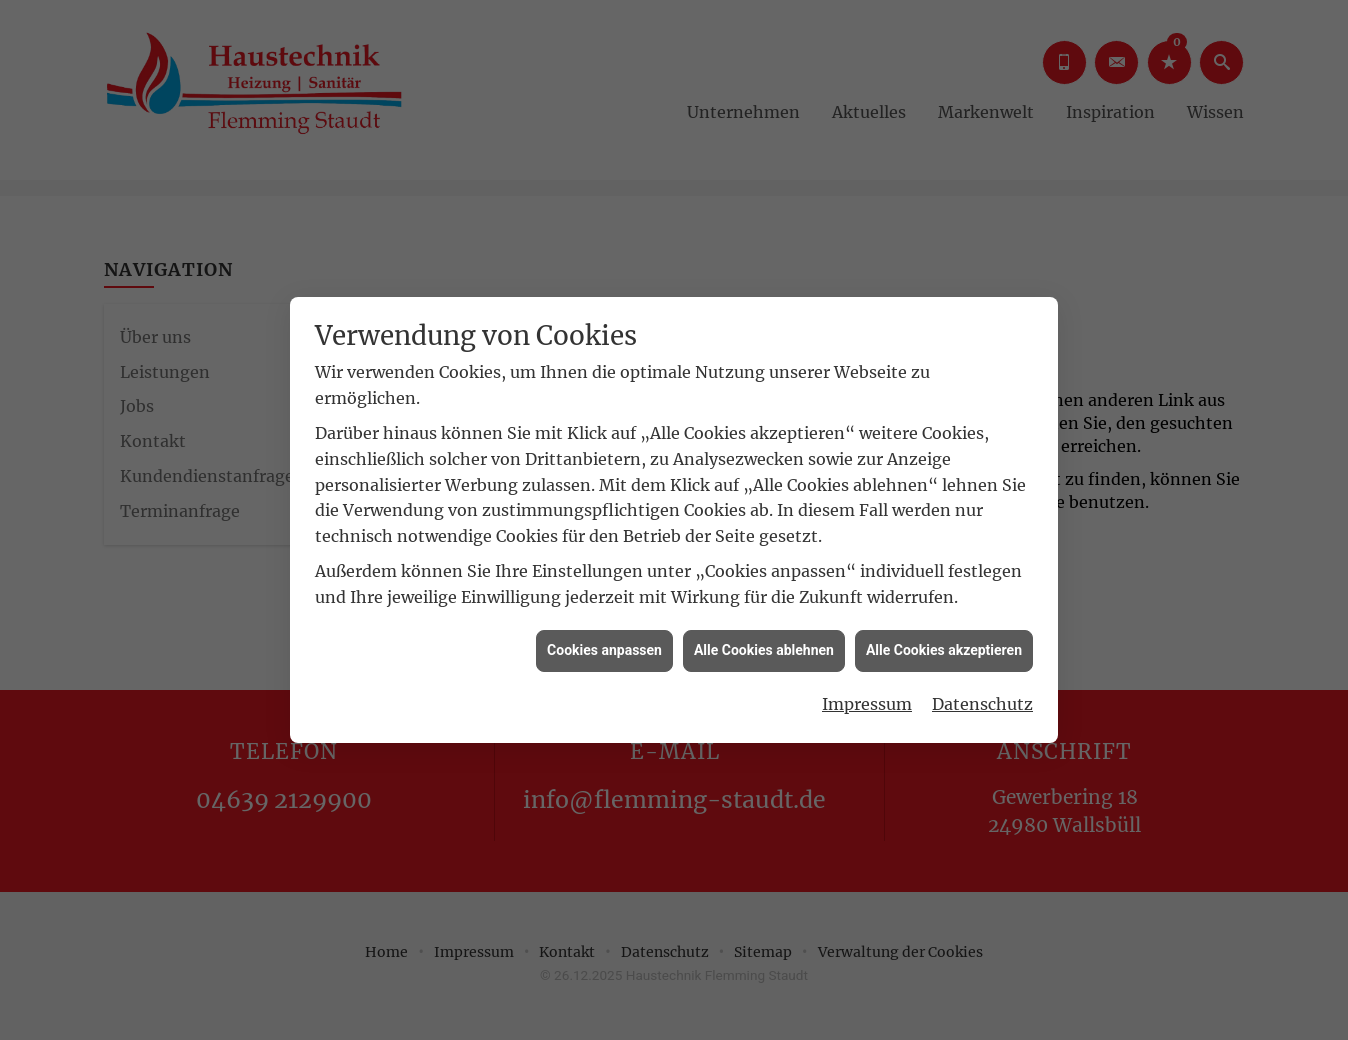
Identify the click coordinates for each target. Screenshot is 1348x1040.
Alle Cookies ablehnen (764, 645)
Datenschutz (982, 698)
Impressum (867, 698)
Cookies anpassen (604, 645)
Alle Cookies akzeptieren (944, 645)
